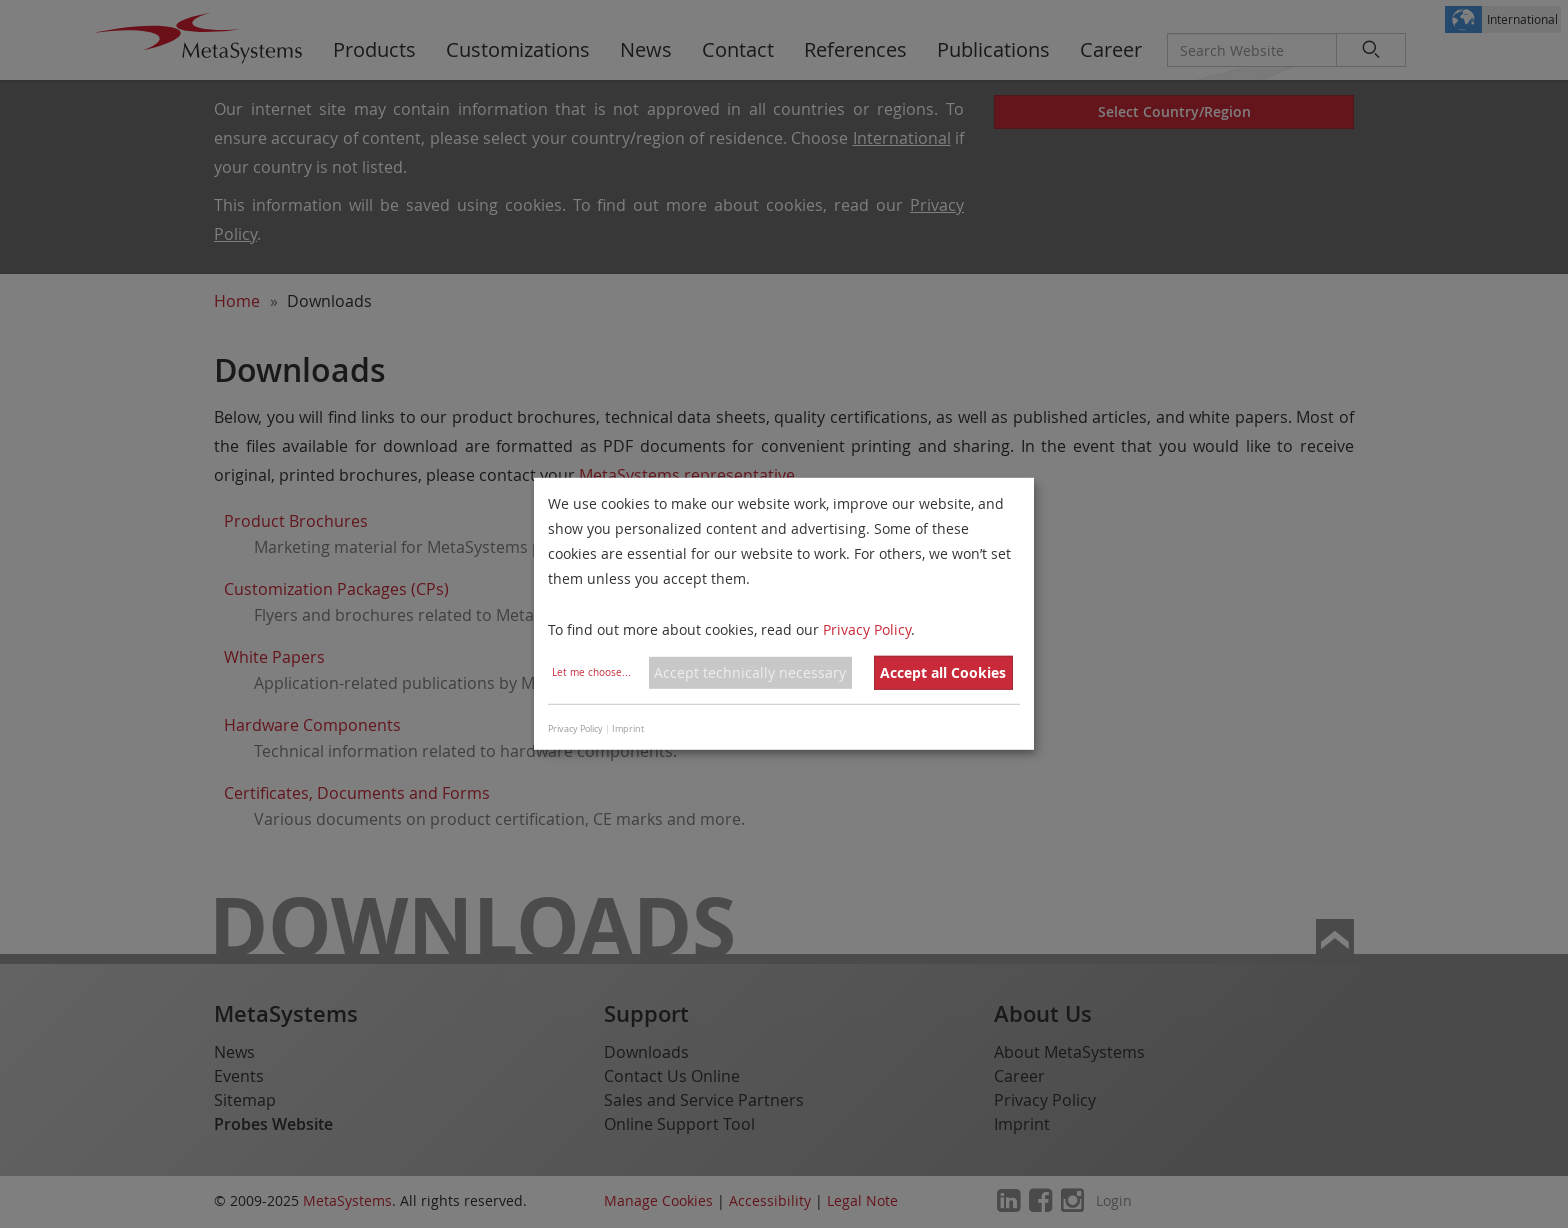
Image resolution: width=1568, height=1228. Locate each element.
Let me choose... (591, 672)
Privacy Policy (867, 628)
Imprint (628, 729)
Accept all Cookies (943, 672)
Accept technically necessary (750, 672)
